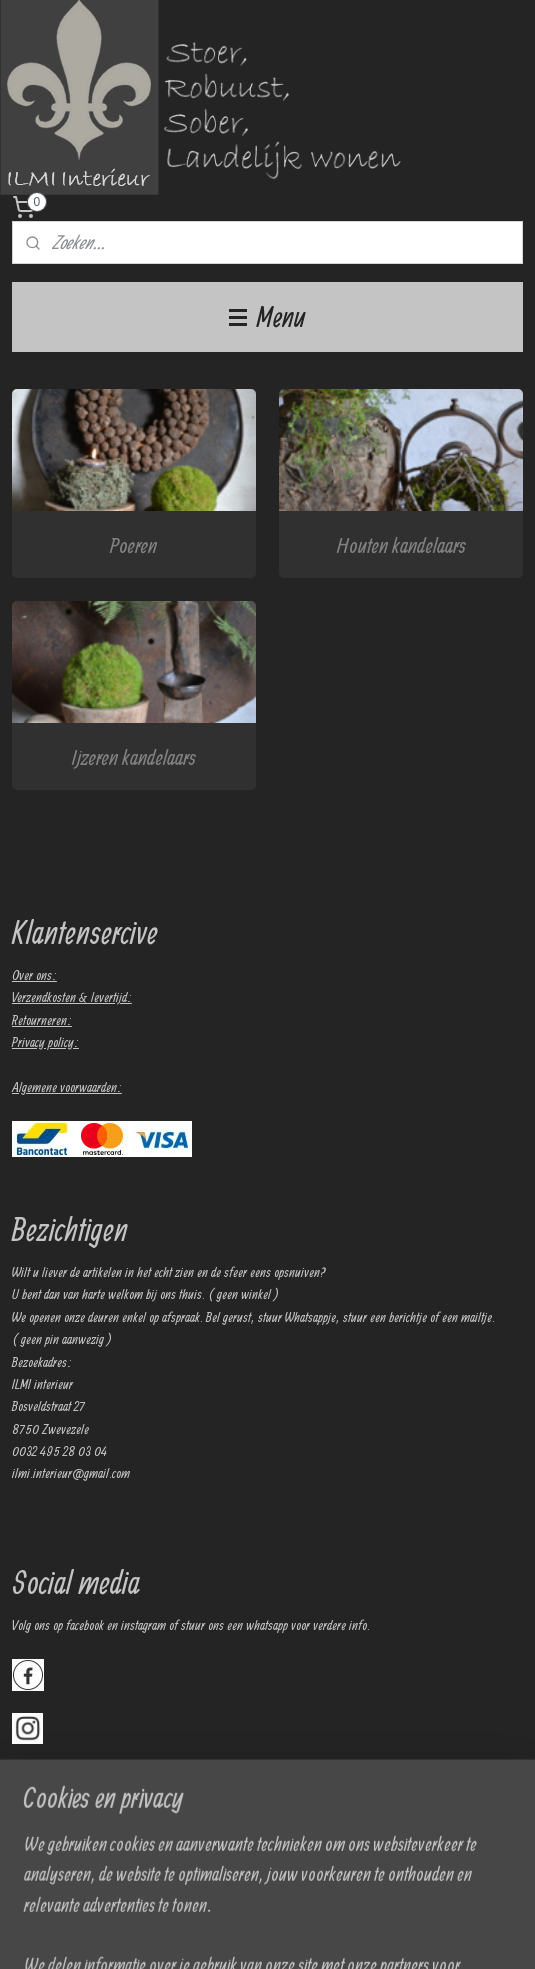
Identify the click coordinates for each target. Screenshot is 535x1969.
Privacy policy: (45, 1042)
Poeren (133, 543)
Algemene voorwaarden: (67, 1087)
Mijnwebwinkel (451, 1932)
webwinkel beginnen (340, 1932)
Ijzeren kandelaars (134, 756)
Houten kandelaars (401, 543)
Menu (267, 316)
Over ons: (34, 975)
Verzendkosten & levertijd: (72, 997)
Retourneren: (42, 1020)
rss (293, 1932)
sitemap (269, 1932)
